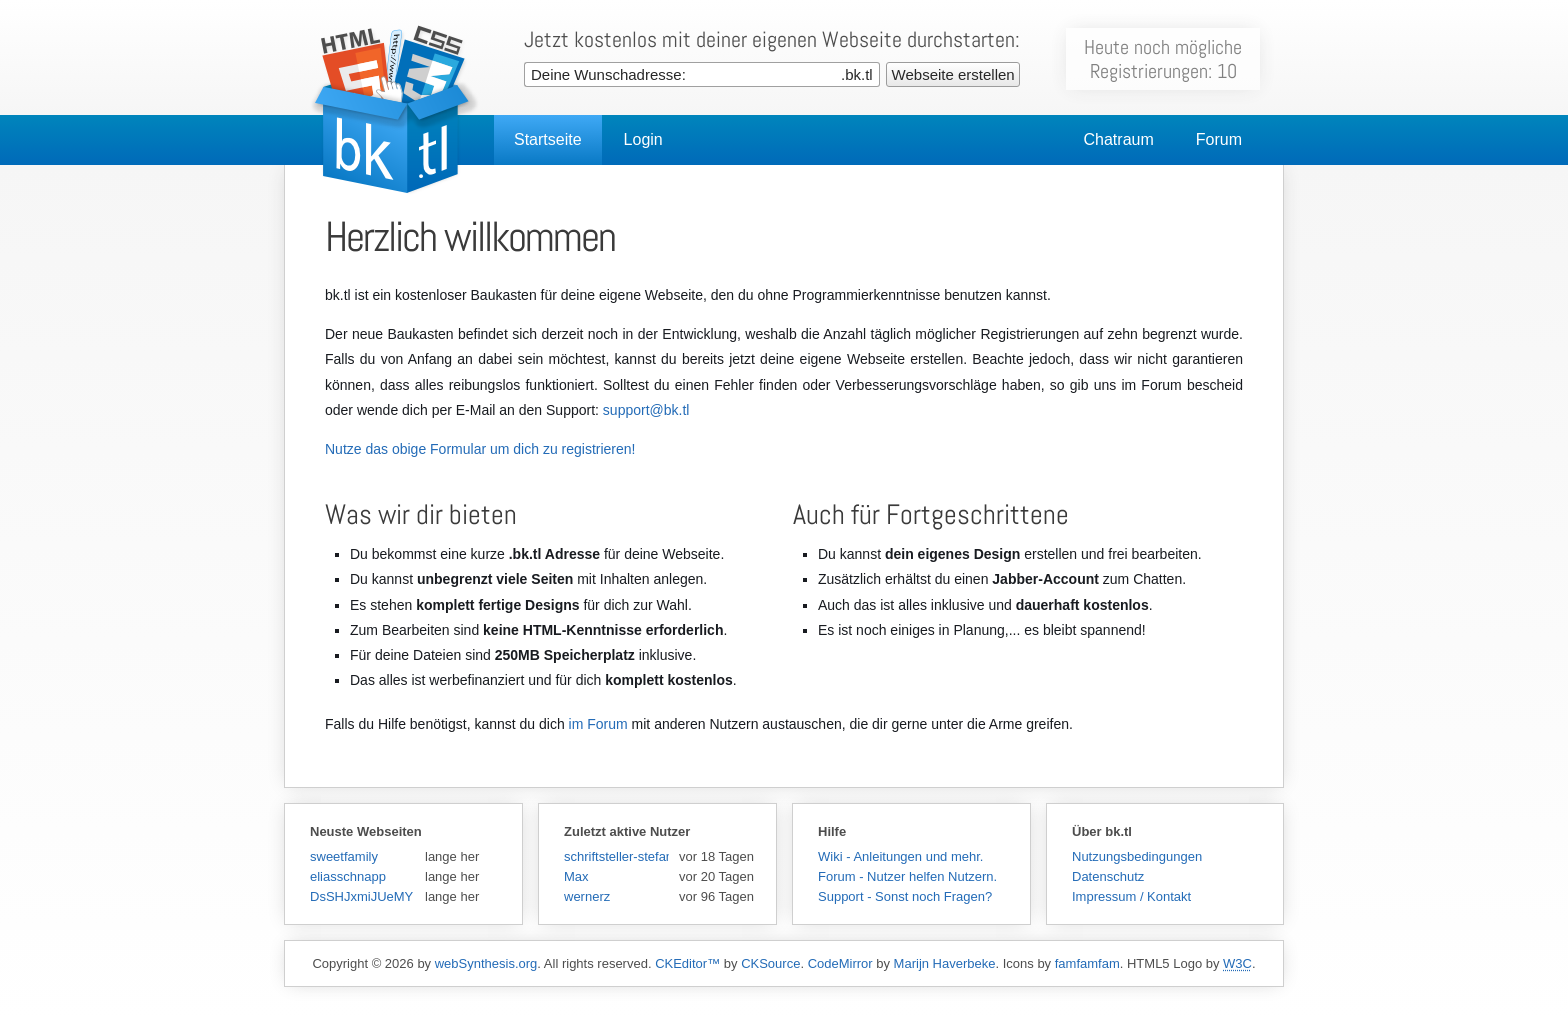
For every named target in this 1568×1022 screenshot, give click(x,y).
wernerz (587, 896)
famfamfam (1087, 963)
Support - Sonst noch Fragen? (905, 896)
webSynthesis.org (486, 963)
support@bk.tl (646, 410)
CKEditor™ (687, 963)
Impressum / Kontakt (1131, 896)
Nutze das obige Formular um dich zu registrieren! (480, 449)
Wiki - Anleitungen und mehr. (900, 856)
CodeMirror (840, 963)
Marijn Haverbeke (945, 963)
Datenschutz (1108, 876)
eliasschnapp (348, 876)
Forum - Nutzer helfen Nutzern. (907, 876)
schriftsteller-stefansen (616, 856)
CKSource (770, 963)
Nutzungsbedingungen (1137, 856)
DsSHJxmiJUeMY (361, 896)
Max (576, 876)
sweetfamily (344, 856)
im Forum (598, 724)
